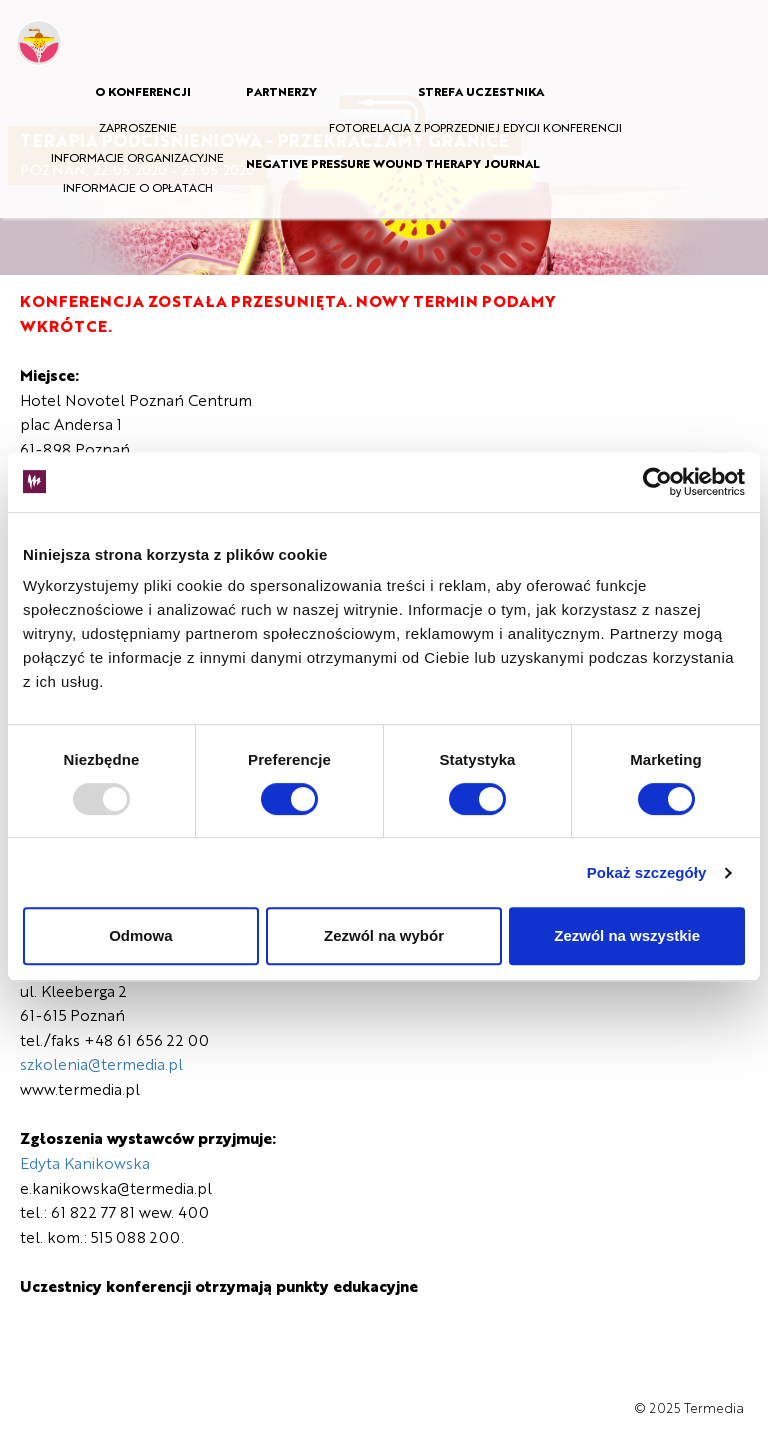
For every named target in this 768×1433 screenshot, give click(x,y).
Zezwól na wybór (384, 935)
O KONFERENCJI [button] (143, 91)
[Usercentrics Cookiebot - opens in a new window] (657, 482)
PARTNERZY (281, 91)
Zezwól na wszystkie (627, 935)
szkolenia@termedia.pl (101, 1063)
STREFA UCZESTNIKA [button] (481, 91)
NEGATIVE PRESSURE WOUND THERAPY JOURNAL (393, 163)
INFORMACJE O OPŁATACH (138, 187)
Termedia (714, 1407)
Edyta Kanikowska (85, 1162)
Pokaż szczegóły (647, 872)
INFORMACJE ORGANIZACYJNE (137, 157)
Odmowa (140, 935)
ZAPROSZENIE (138, 127)
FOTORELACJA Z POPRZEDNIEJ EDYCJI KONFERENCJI (475, 127)
